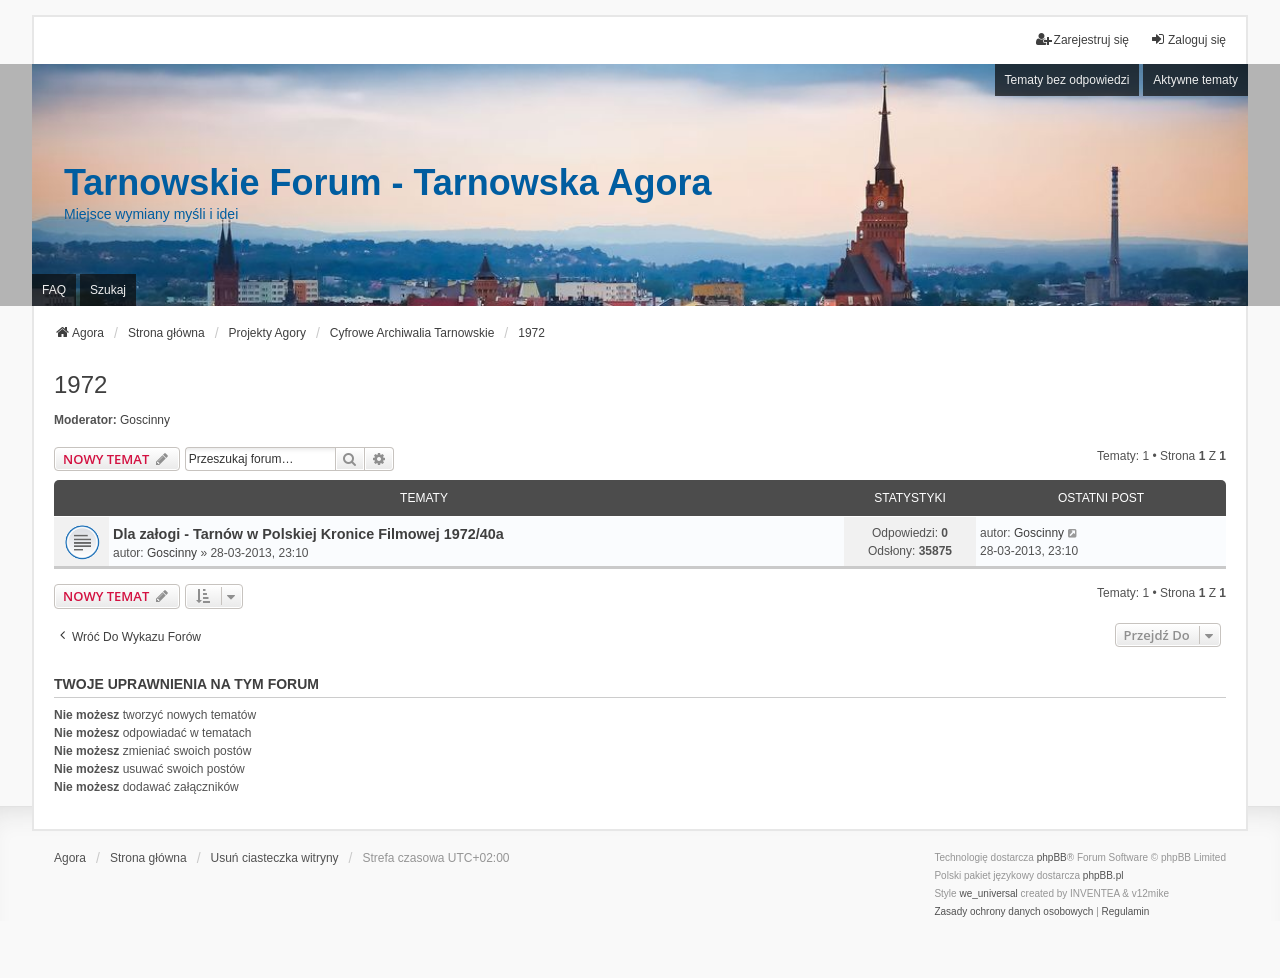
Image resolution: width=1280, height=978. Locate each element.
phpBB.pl (1103, 875)
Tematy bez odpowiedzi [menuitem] (1067, 80)
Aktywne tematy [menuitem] (1195, 80)
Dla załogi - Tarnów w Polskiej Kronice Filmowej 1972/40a (308, 534)
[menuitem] (1013, 912)
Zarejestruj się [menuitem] (1082, 39)
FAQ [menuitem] (54, 290)
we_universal (988, 893)
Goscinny (145, 420)
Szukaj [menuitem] (108, 290)
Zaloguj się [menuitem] (1188, 39)
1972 (80, 384)
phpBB (1052, 857)
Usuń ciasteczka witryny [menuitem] (275, 858)
